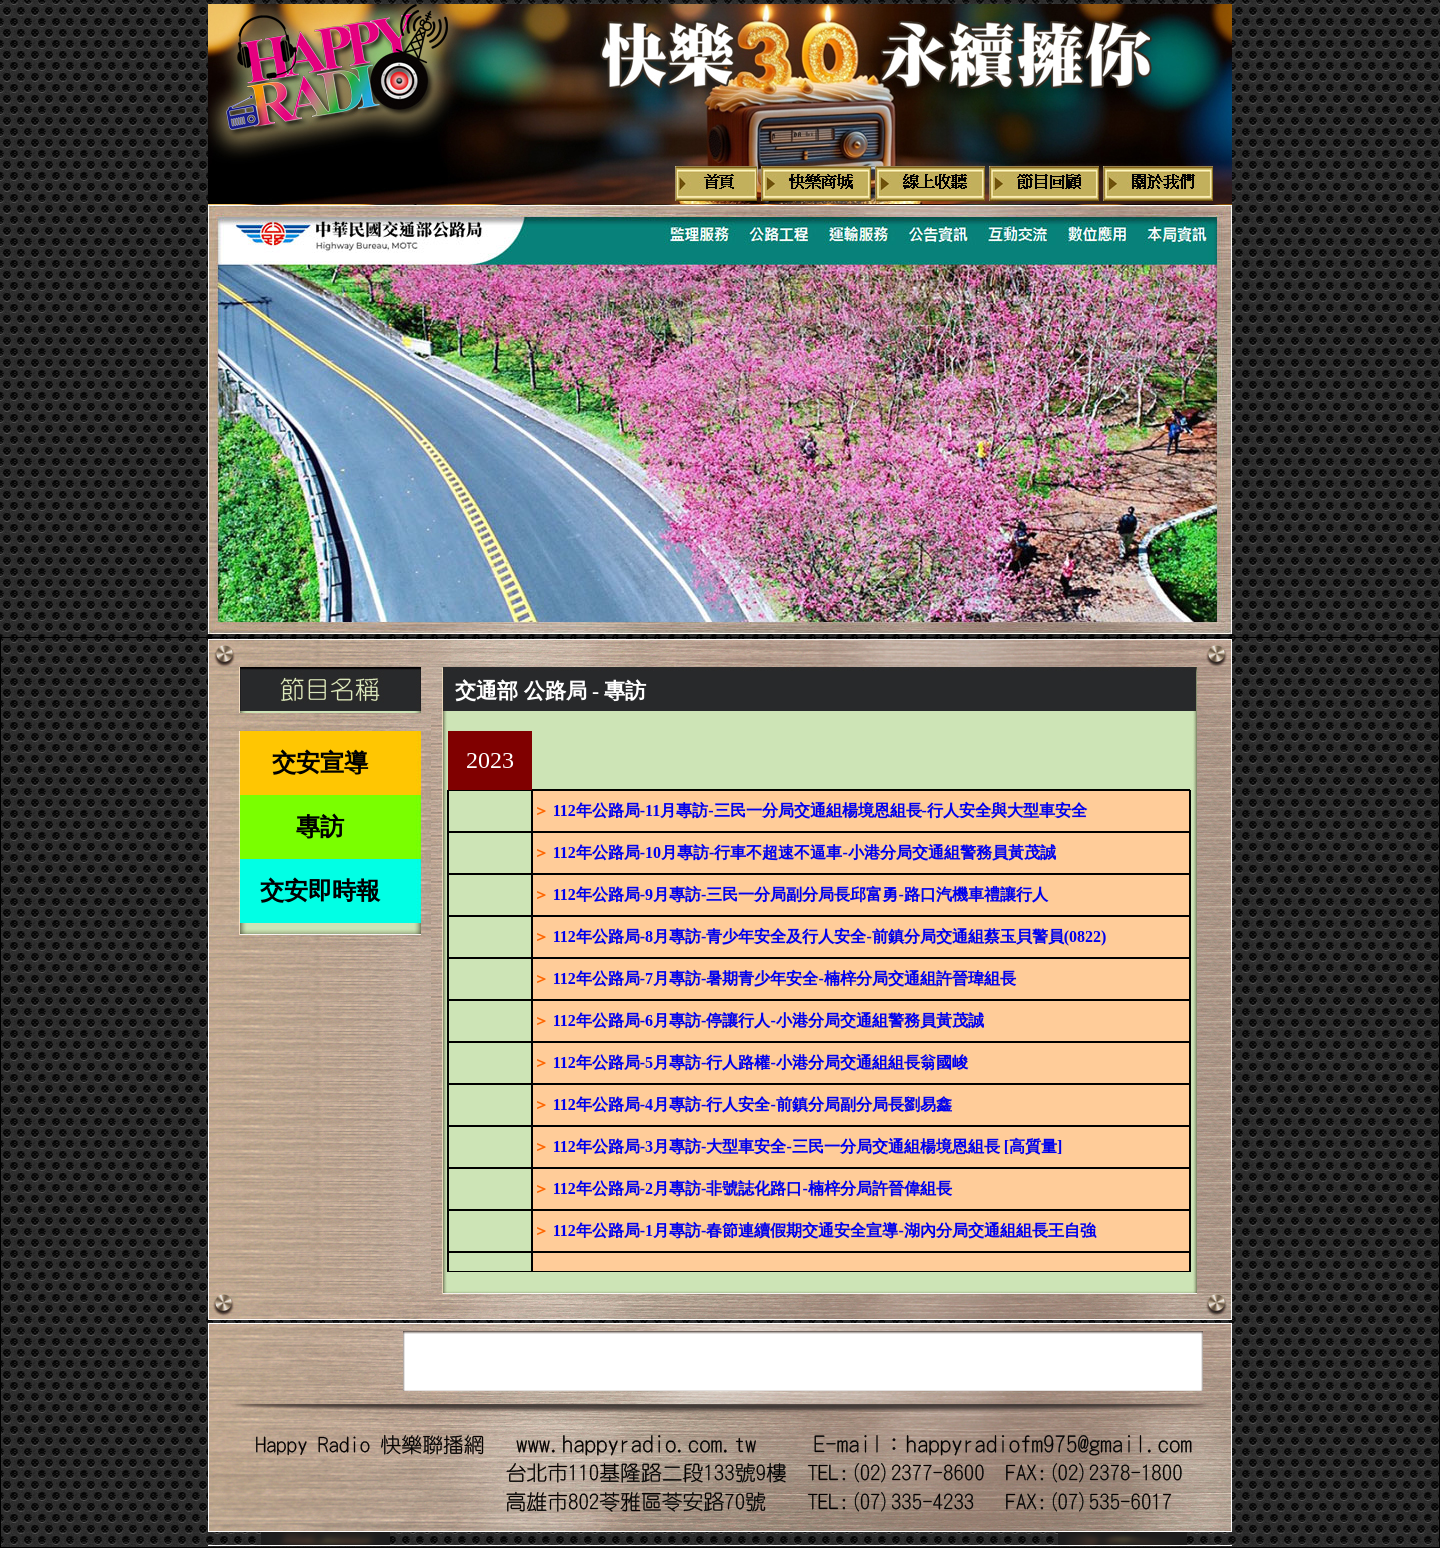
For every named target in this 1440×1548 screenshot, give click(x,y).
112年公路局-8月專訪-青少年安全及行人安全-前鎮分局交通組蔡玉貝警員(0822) (830, 936)
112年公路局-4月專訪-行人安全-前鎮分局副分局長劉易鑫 (752, 1104)
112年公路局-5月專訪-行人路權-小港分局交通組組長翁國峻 (760, 1062)
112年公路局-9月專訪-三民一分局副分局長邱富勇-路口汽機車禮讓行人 (800, 894)
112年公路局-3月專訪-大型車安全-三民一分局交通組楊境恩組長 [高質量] (808, 1146)
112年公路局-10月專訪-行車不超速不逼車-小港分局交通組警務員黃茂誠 (804, 852)
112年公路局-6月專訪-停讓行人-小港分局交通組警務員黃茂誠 (768, 1020)
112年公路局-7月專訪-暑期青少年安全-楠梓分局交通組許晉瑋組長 (784, 978)
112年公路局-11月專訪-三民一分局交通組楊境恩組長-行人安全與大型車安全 (820, 810)
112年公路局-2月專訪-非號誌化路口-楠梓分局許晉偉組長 (752, 1188)
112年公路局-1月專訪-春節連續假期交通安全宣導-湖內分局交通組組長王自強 (824, 1230)
